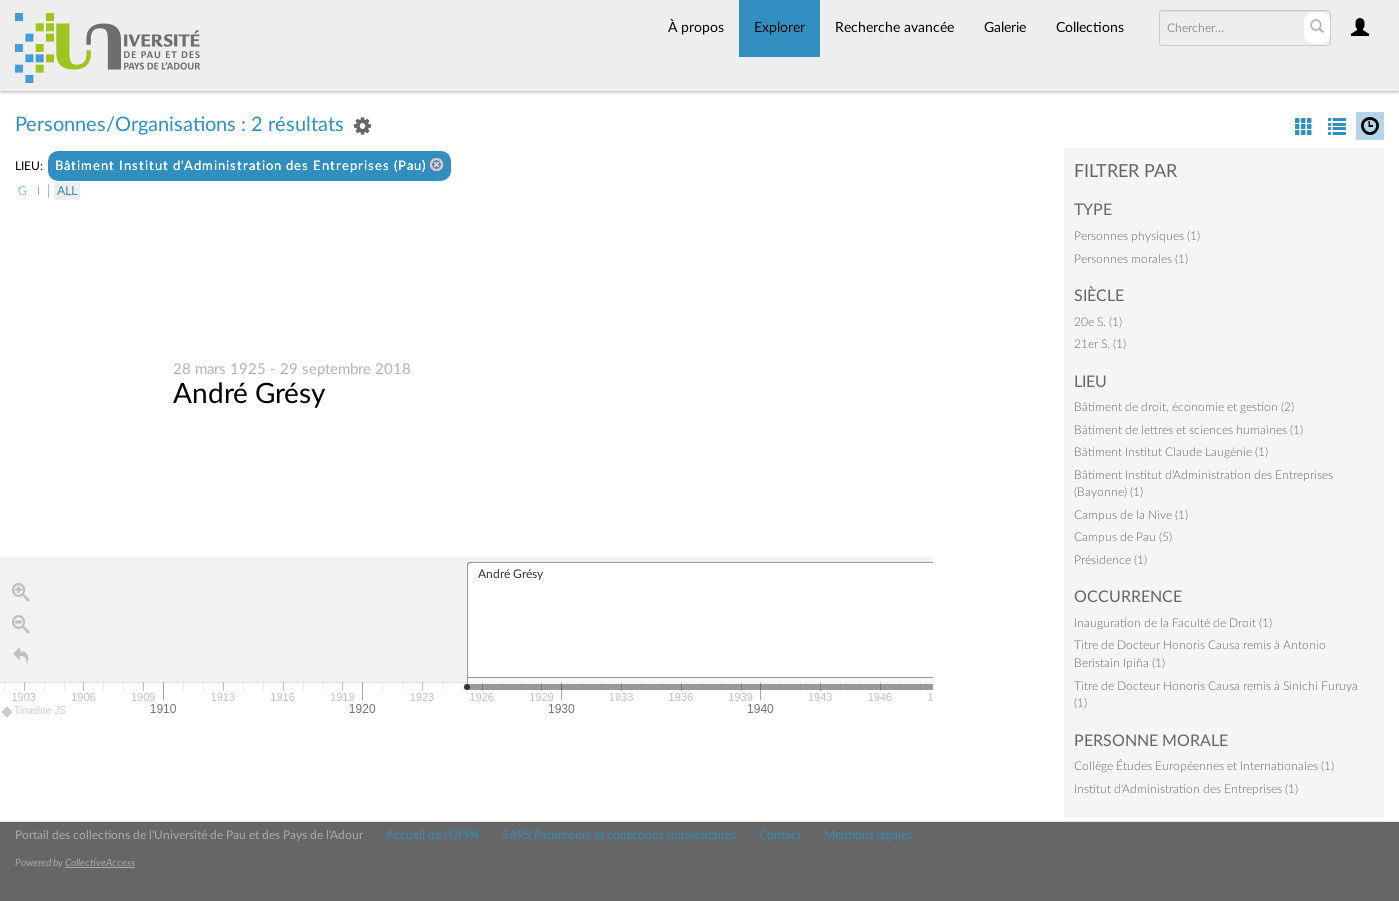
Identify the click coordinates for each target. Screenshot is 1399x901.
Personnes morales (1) (1131, 259)
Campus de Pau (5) (1123, 537)
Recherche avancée (894, 28)
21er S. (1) (1100, 344)
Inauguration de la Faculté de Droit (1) (1173, 623)
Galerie (1005, 28)
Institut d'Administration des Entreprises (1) (1186, 789)
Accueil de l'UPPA (432, 835)
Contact (780, 835)
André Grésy (249, 394)
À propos (696, 28)
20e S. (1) (1098, 322)
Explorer (779, 28)
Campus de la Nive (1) (1131, 515)
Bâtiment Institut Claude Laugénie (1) (1171, 452)
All (67, 191)
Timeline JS (34, 711)
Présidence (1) (1110, 560)
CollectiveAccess (100, 863)
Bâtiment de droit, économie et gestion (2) (1184, 407)
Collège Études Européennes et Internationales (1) (1204, 766)
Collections (1090, 28)
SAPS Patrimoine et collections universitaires (619, 835)
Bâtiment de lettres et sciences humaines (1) (1188, 430)
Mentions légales (868, 835)
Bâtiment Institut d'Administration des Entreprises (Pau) (249, 165)
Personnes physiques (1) (1137, 236)
